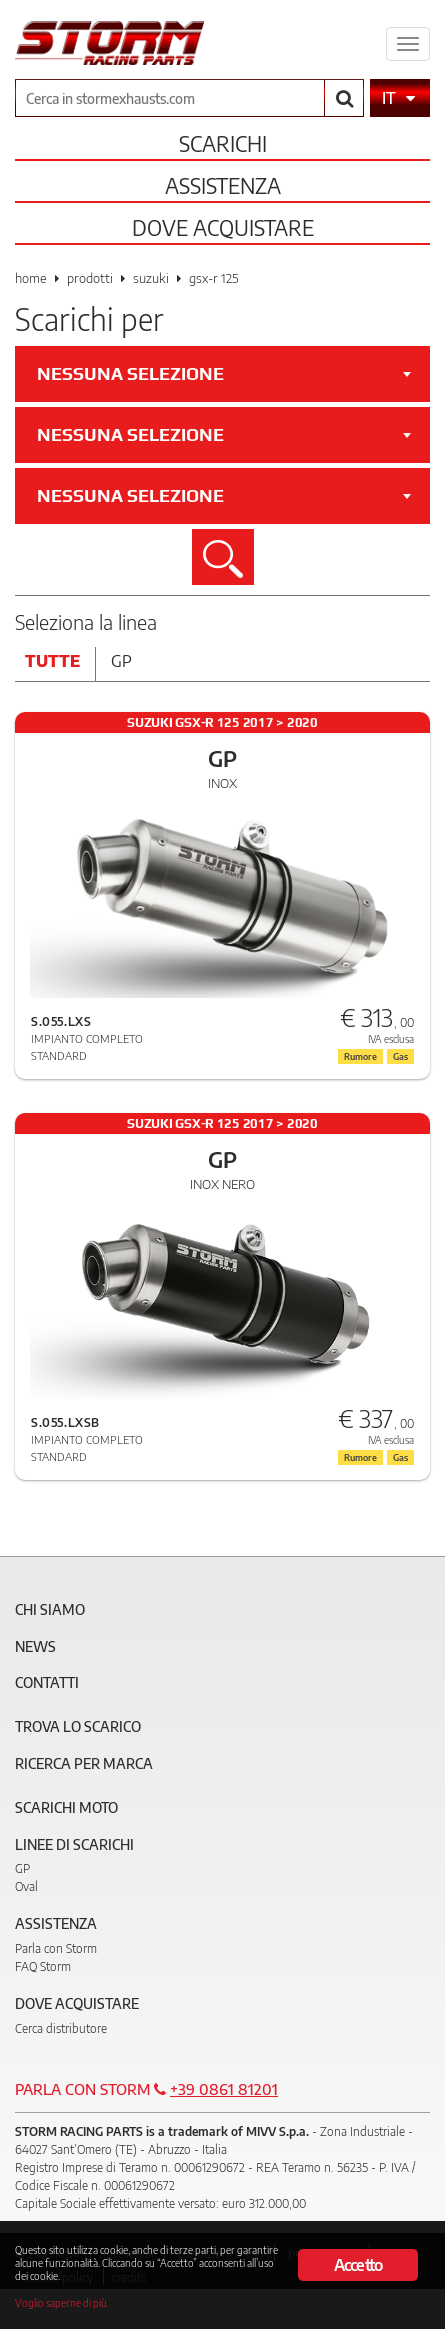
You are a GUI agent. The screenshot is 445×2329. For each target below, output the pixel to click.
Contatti (47, 1682)
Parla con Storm (56, 1948)
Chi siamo (50, 1609)
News (35, 1646)
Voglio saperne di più (61, 2302)
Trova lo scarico (78, 1726)
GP (22, 1868)
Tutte (52, 661)
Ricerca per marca (84, 1763)
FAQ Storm (43, 1966)
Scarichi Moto (66, 1807)
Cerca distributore (61, 2028)
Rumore (360, 1457)
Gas (400, 1457)
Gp (121, 661)
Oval (26, 1886)
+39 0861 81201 (224, 2089)
